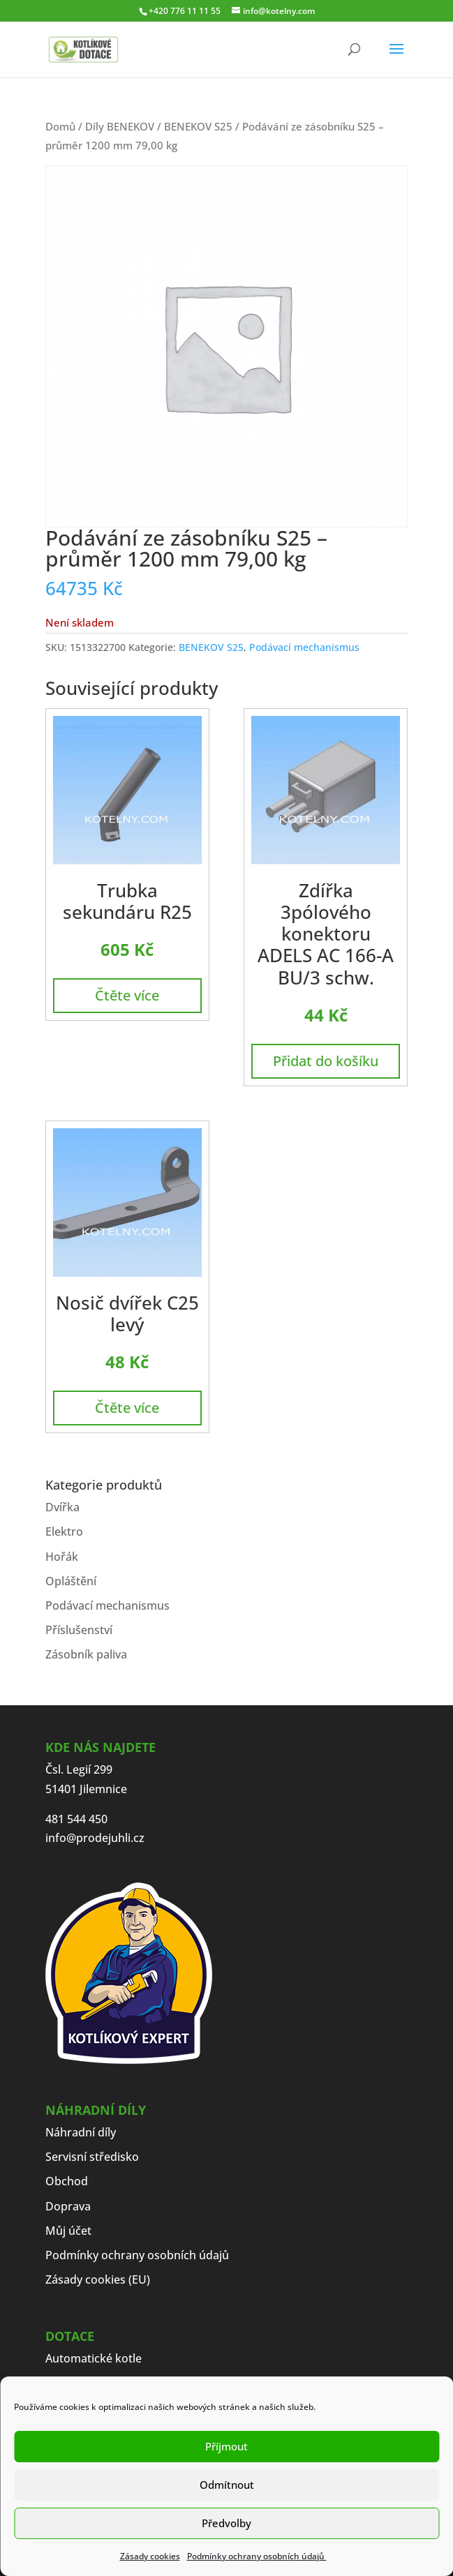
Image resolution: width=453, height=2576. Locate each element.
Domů (60, 126)
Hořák (61, 1556)
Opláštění (70, 1581)
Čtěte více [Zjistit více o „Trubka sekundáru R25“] (127, 995)
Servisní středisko (92, 2156)
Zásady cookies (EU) (97, 2279)
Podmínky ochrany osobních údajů (257, 2556)
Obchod (66, 2181)
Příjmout (226, 2446)
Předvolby (226, 2523)
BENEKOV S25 (198, 126)
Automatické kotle (93, 2358)
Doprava (68, 2206)
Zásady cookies (150, 2556)
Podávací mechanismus (304, 647)
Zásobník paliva (86, 1654)
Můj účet (68, 2230)
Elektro (64, 1531)
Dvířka (62, 1507)
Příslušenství (78, 1630)
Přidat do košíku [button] (325, 1060)
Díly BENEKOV (119, 126)
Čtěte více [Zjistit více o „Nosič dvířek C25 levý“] (127, 1407)
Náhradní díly (80, 2132)
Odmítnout (227, 2485)
